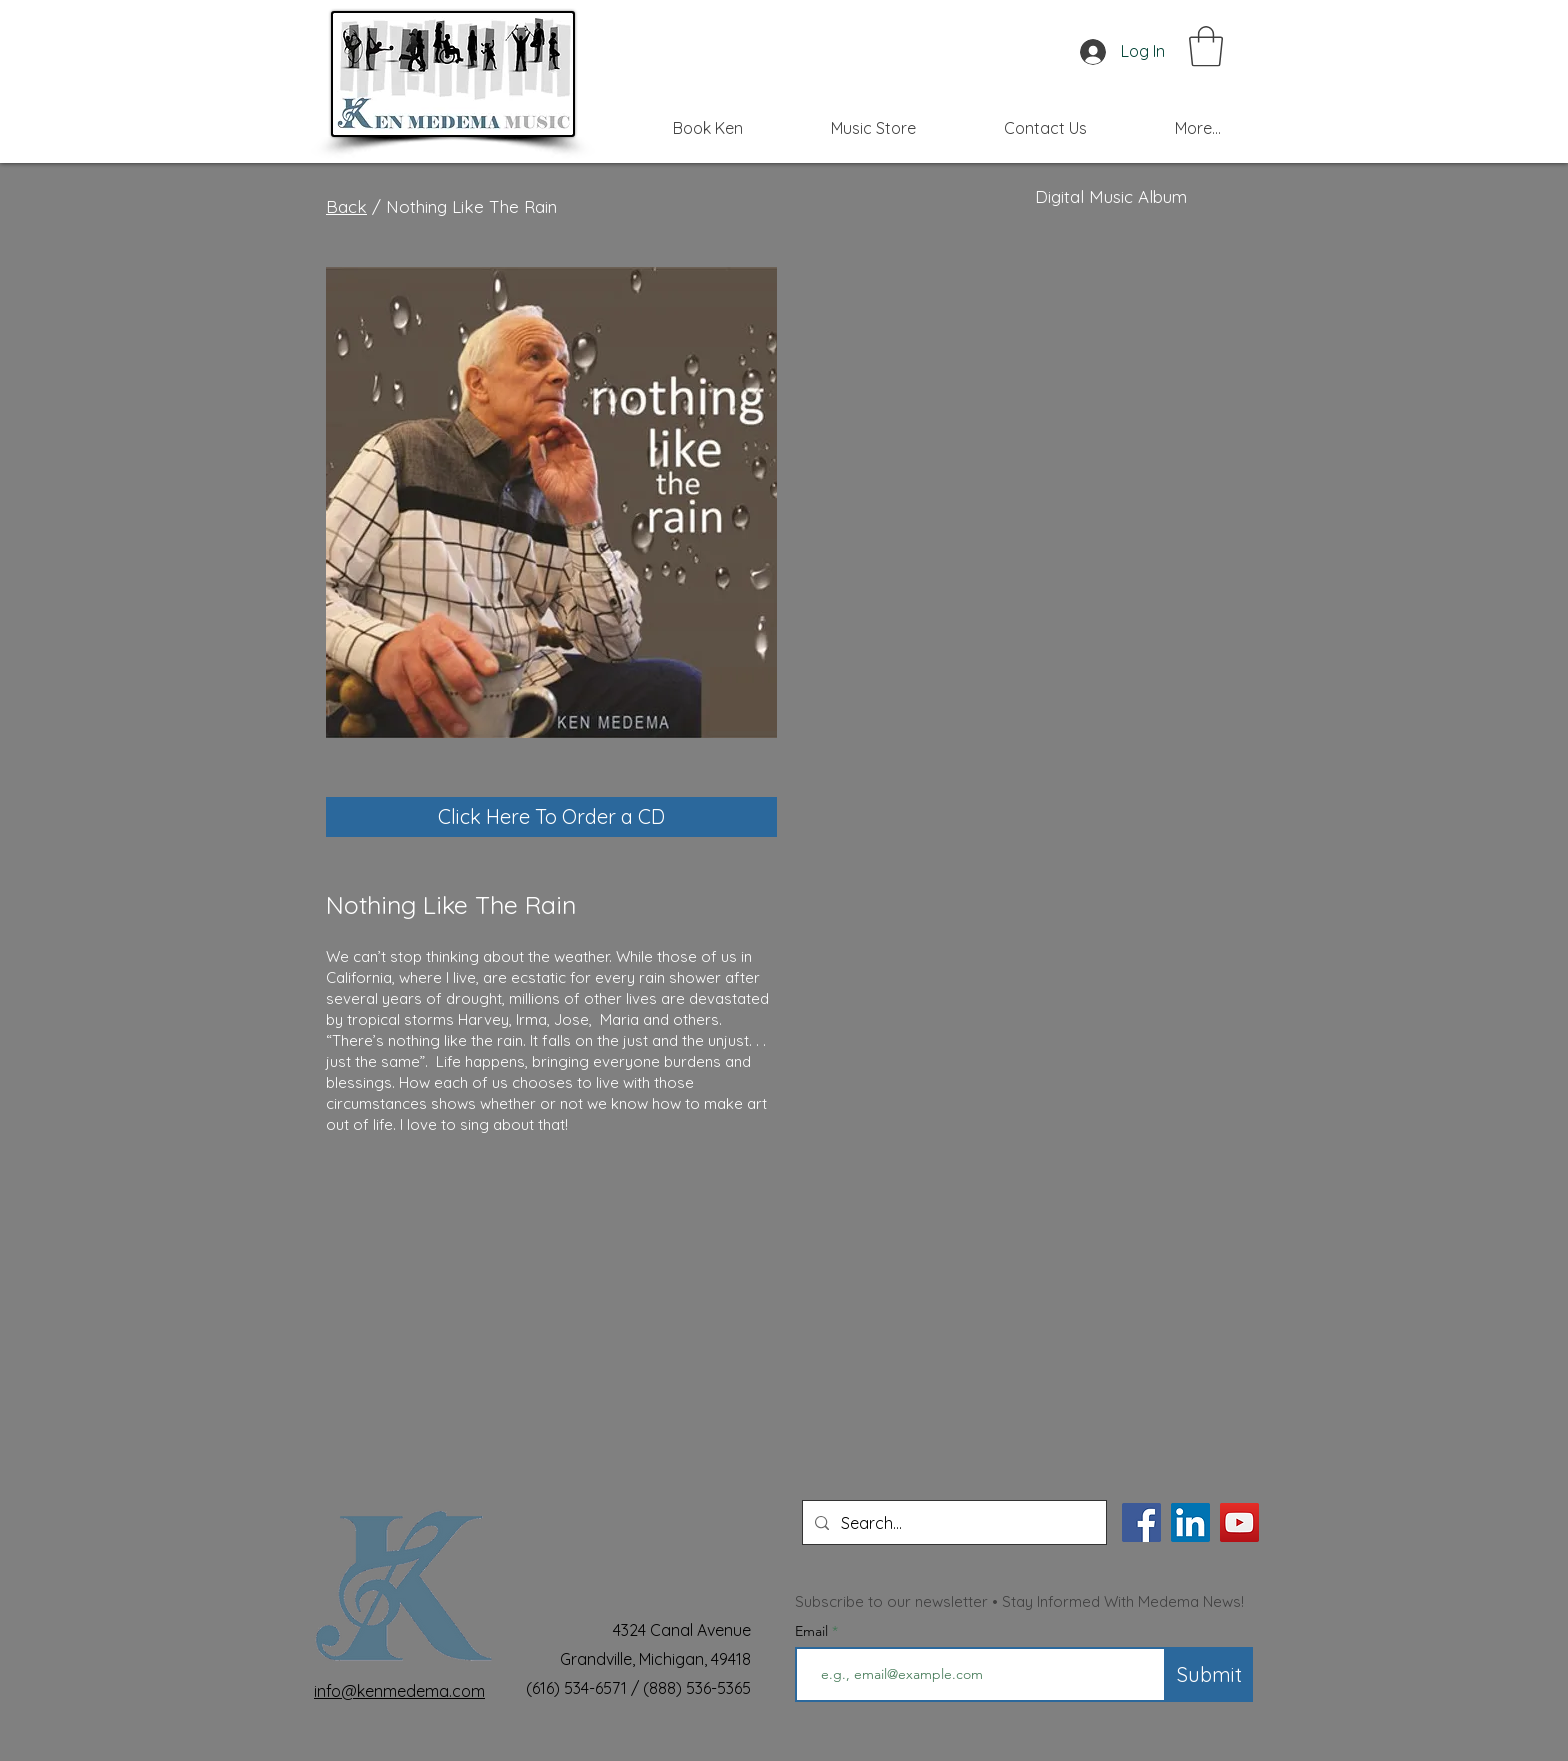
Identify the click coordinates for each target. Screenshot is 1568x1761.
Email (813, 1631)
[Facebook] (1141, 1522)
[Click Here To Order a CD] (551, 817)
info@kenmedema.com (399, 1691)
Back (346, 206)
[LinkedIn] (1190, 1522)
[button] (1206, 46)
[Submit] (1209, 1674)
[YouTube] (1239, 1522)
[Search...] (952, 1522)
